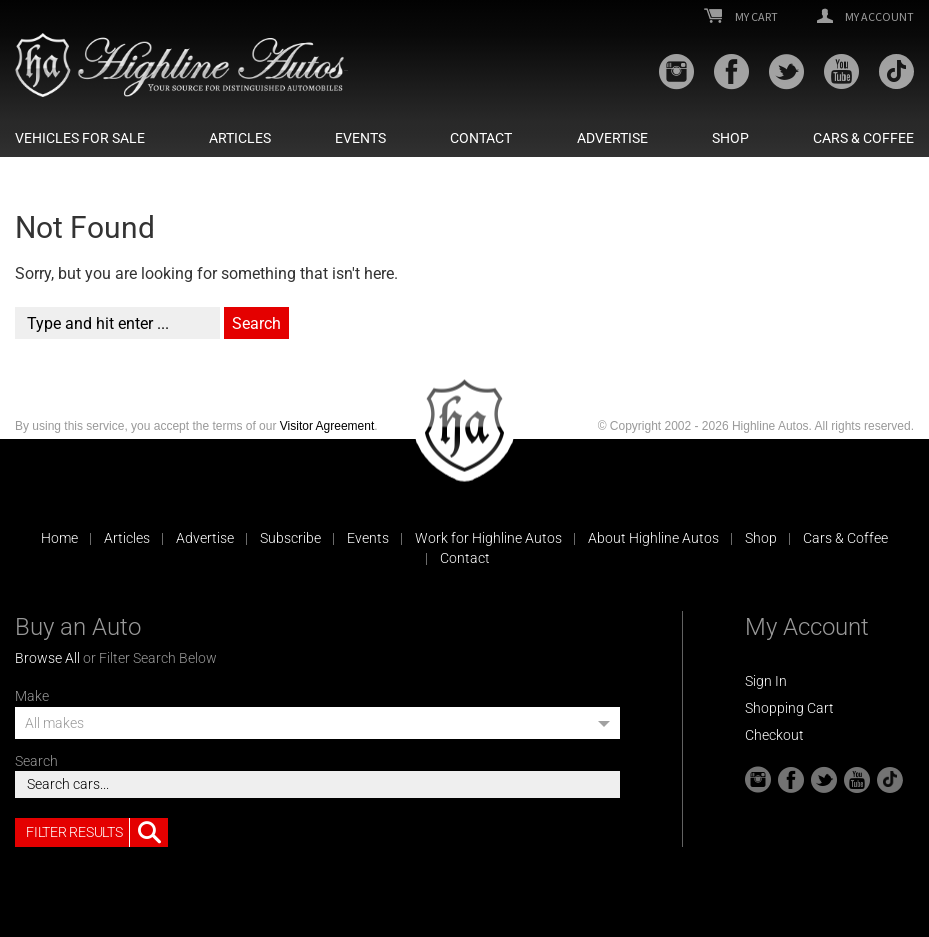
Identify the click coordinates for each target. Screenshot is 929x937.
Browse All (47, 658)
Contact (481, 138)
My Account (865, 17)
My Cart (741, 17)
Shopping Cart (789, 708)
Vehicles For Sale (80, 138)
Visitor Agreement (327, 426)
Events (360, 138)
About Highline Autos (653, 538)
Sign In (766, 681)
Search (36, 761)
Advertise (612, 138)
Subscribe (290, 538)
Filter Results (97, 833)
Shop (730, 138)
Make (32, 696)
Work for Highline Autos (488, 538)
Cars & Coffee (863, 138)
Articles (240, 138)
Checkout (774, 735)
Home (59, 538)
